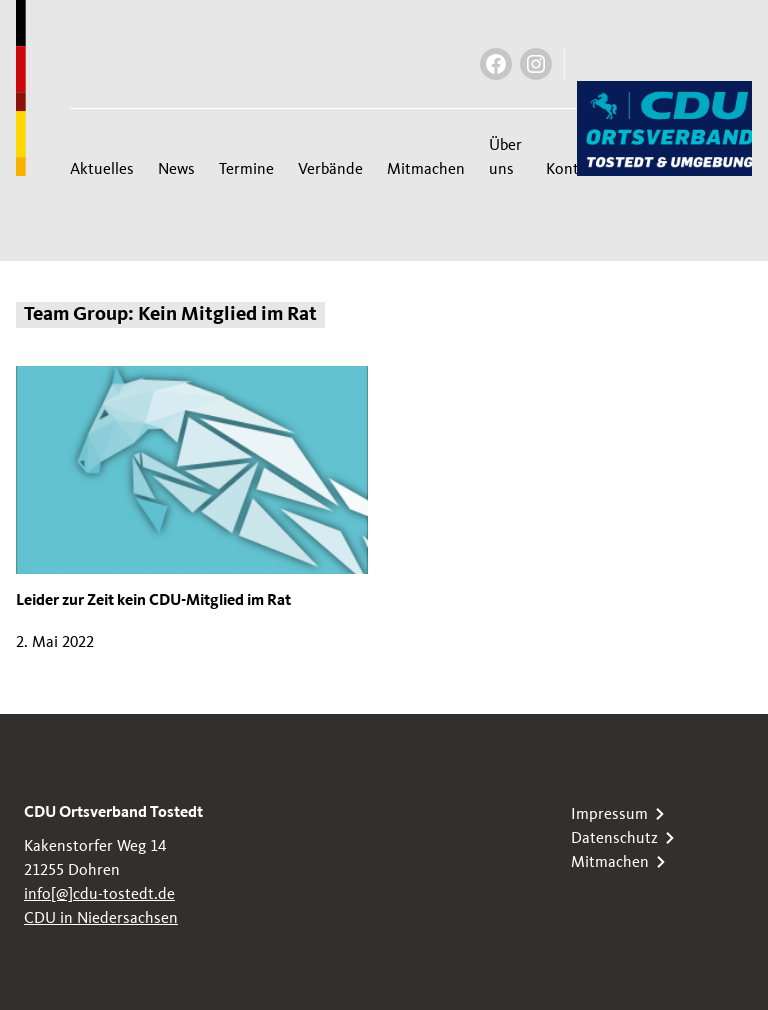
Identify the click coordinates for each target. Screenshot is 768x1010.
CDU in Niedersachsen (101, 918)
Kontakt (573, 169)
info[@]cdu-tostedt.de (99, 894)
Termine (246, 169)
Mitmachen (426, 169)
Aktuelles (102, 169)
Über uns (505, 157)
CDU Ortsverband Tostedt (113, 813)
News (176, 169)
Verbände (330, 169)
